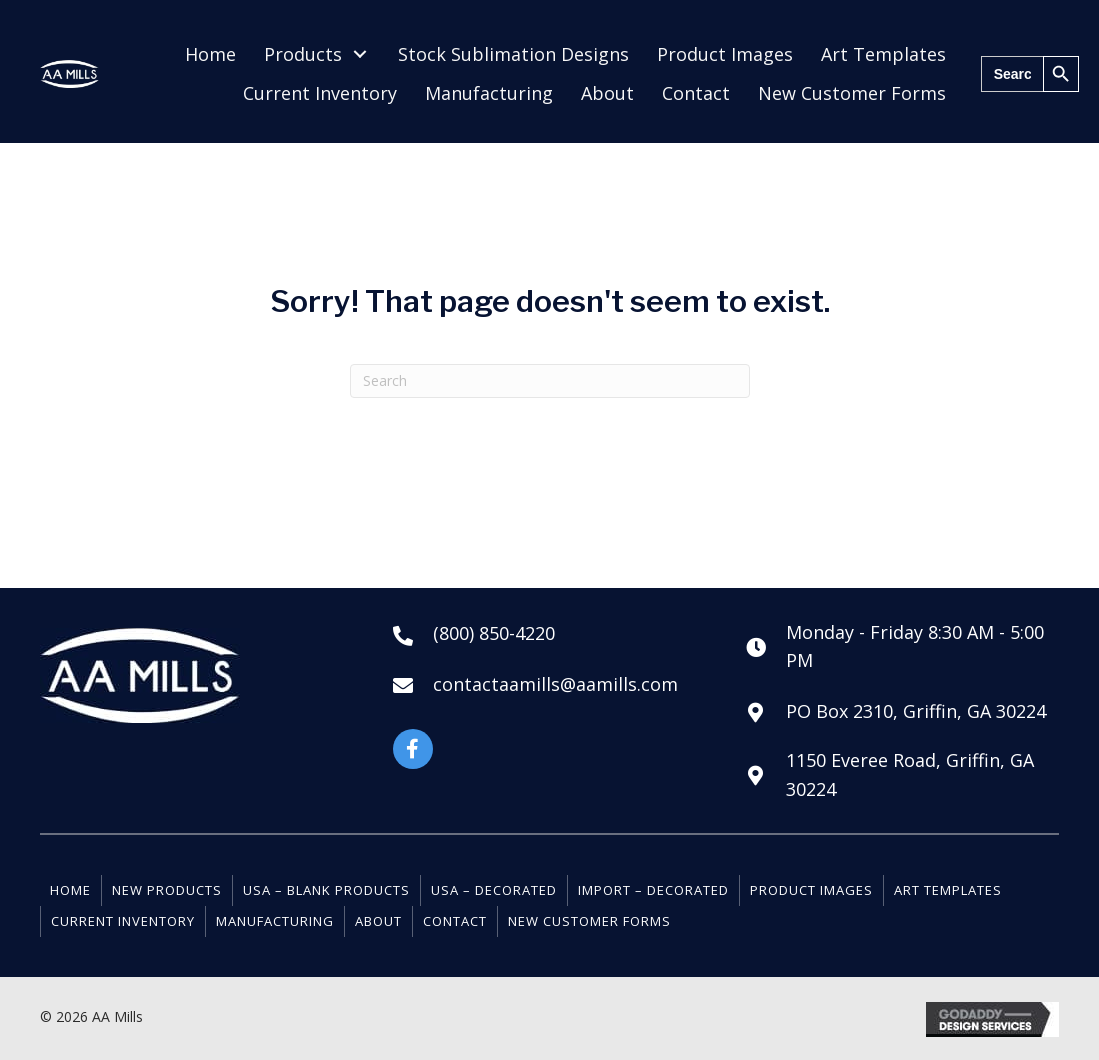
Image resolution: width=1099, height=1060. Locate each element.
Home (70, 890)
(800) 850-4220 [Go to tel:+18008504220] (494, 633)
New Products (167, 890)
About (378, 921)
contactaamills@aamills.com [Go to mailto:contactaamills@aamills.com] (555, 684)
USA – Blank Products (326, 890)
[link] (210, 54)
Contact (455, 921)
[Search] (550, 381)
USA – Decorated (494, 890)
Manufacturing (275, 921)
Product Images (811, 890)
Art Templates (948, 890)
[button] (413, 749)
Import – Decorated (653, 890)
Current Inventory (123, 921)
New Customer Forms (589, 921)
